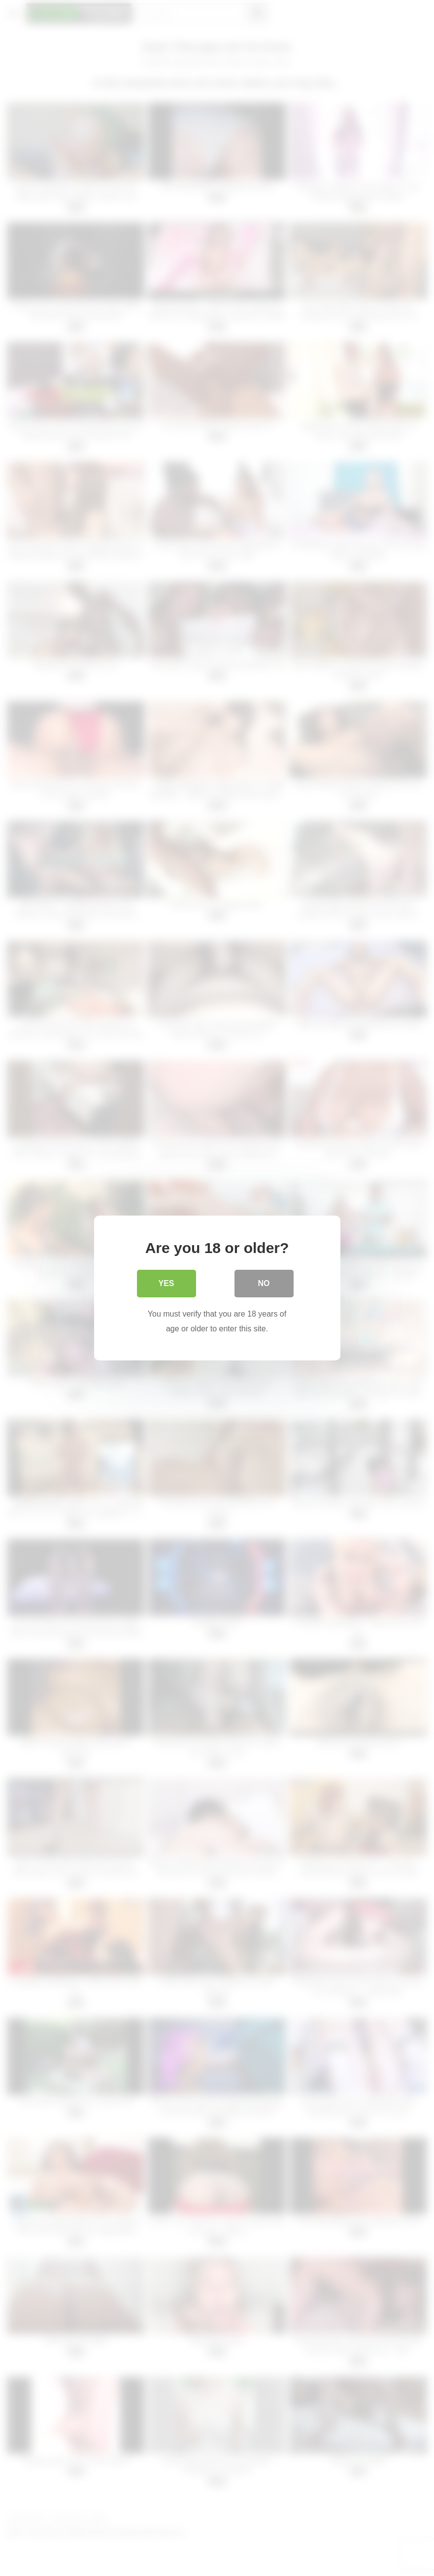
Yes (166, 1283)
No (264, 1283)
